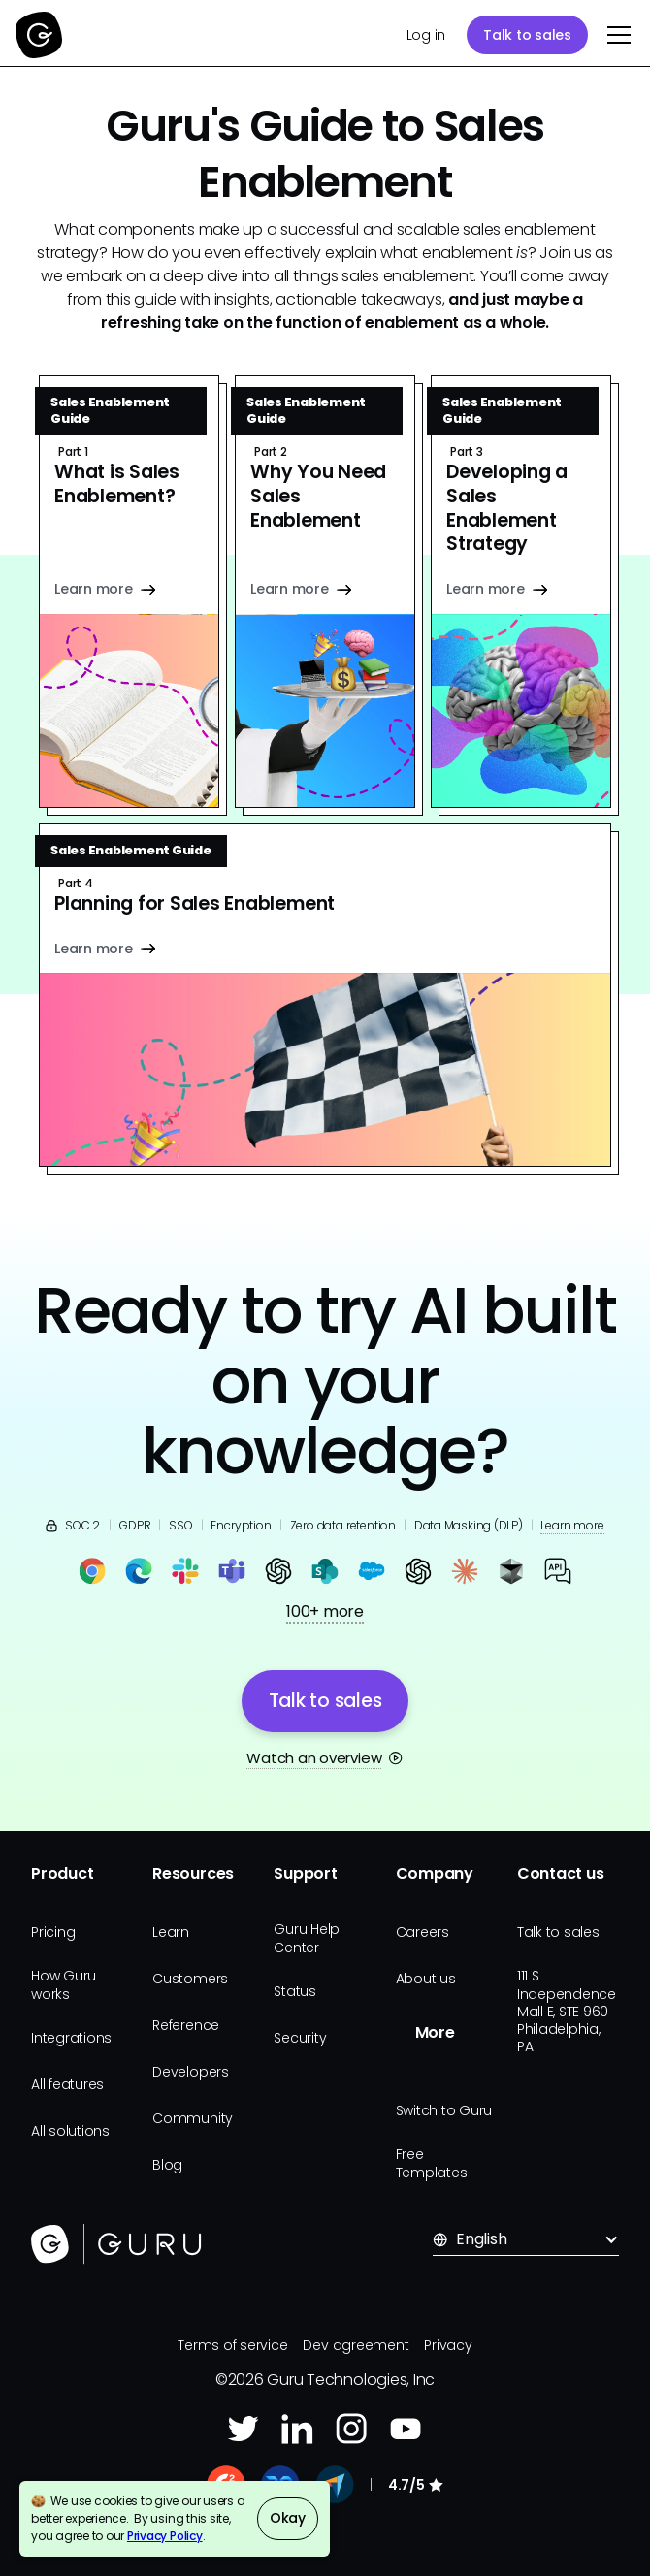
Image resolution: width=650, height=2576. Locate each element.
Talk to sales (527, 35)
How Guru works (63, 1984)
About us (426, 1978)
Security (300, 2037)
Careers (422, 1932)
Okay (288, 2518)
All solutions (70, 2131)
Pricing (53, 1932)
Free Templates (432, 2162)
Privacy (447, 2345)
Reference (185, 2025)
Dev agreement (355, 2345)
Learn (170, 1932)
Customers (190, 1978)
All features (67, 2084)
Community (192, 2118)
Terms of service (232, 2345)
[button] (615, 35)
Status (295, 1991)
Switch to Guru (444, 2110)
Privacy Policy (165, 2536)
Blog (167, 2164)
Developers (190, 2071)
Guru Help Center (307, 1937)
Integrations (71, 2037)
